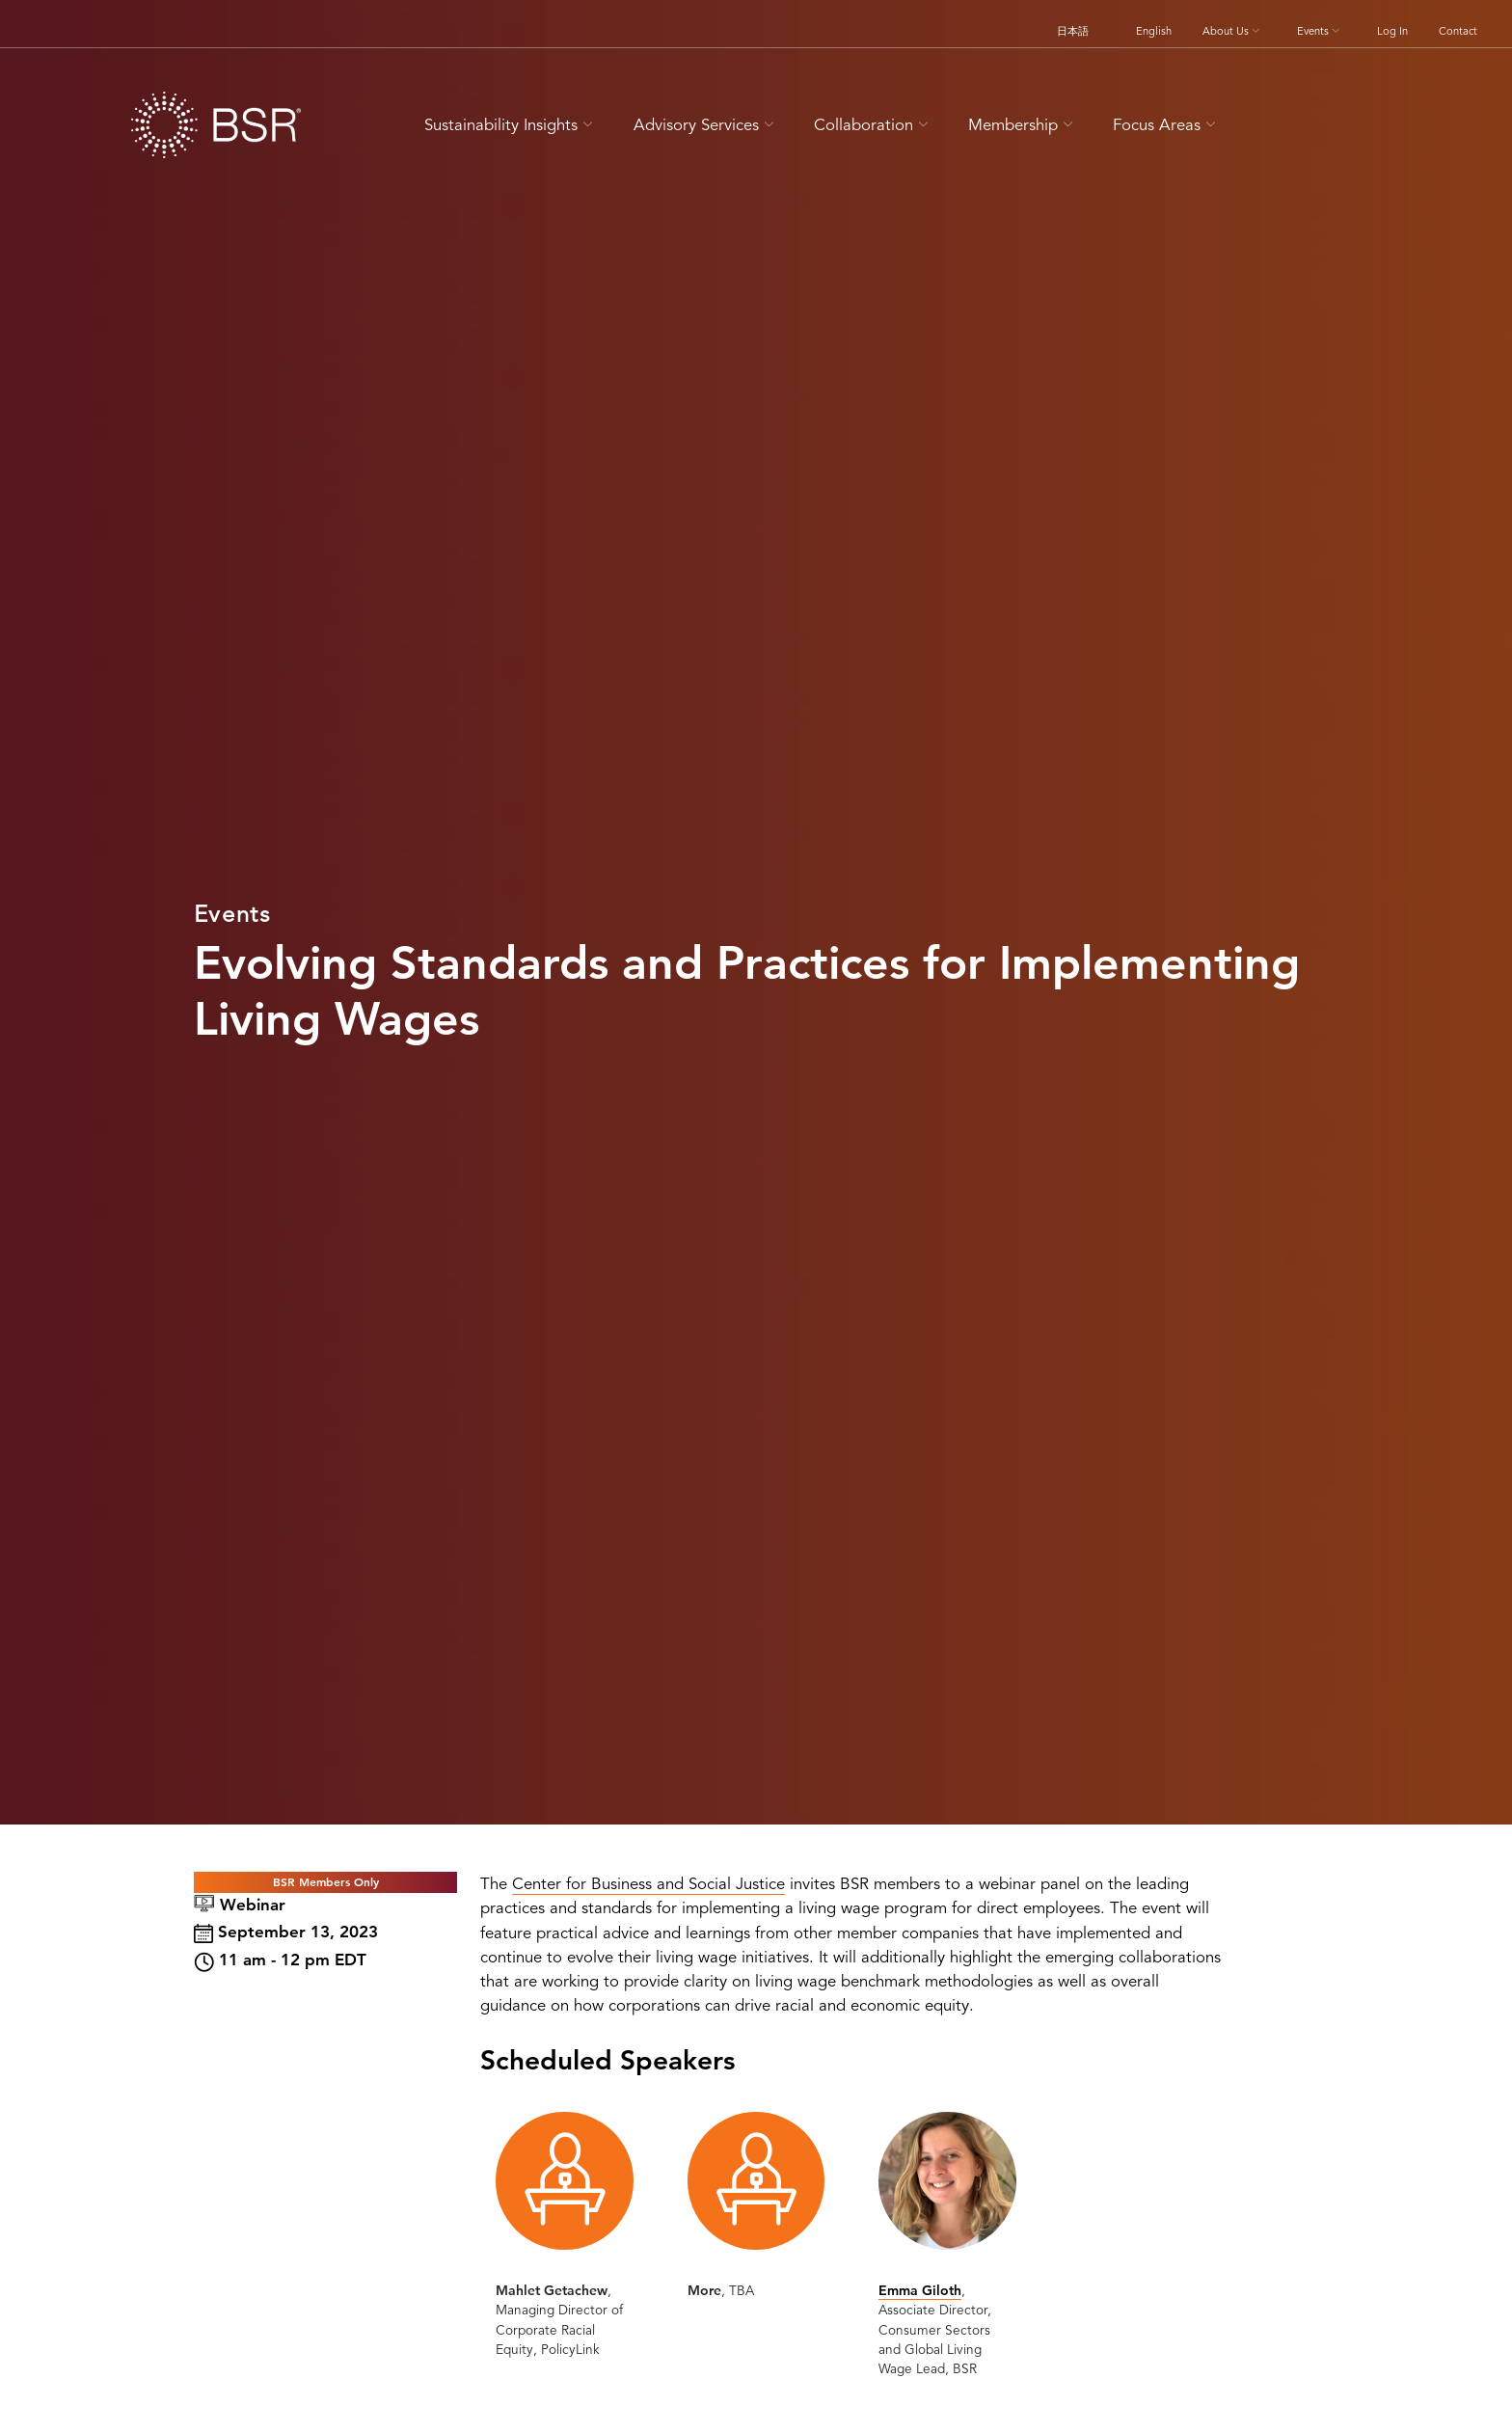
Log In (1392, 31)
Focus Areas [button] (1167, 125)
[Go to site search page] (1265, 122)
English (1154, 31)
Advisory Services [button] (706, 125)
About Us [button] (1232, 31)
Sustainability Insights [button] (511, 125)
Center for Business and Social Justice (648, 1884)
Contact (1458, 31)
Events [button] (1320, 31)
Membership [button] (1023, 125)
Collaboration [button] (873, 125)
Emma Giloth (919, 2290)
